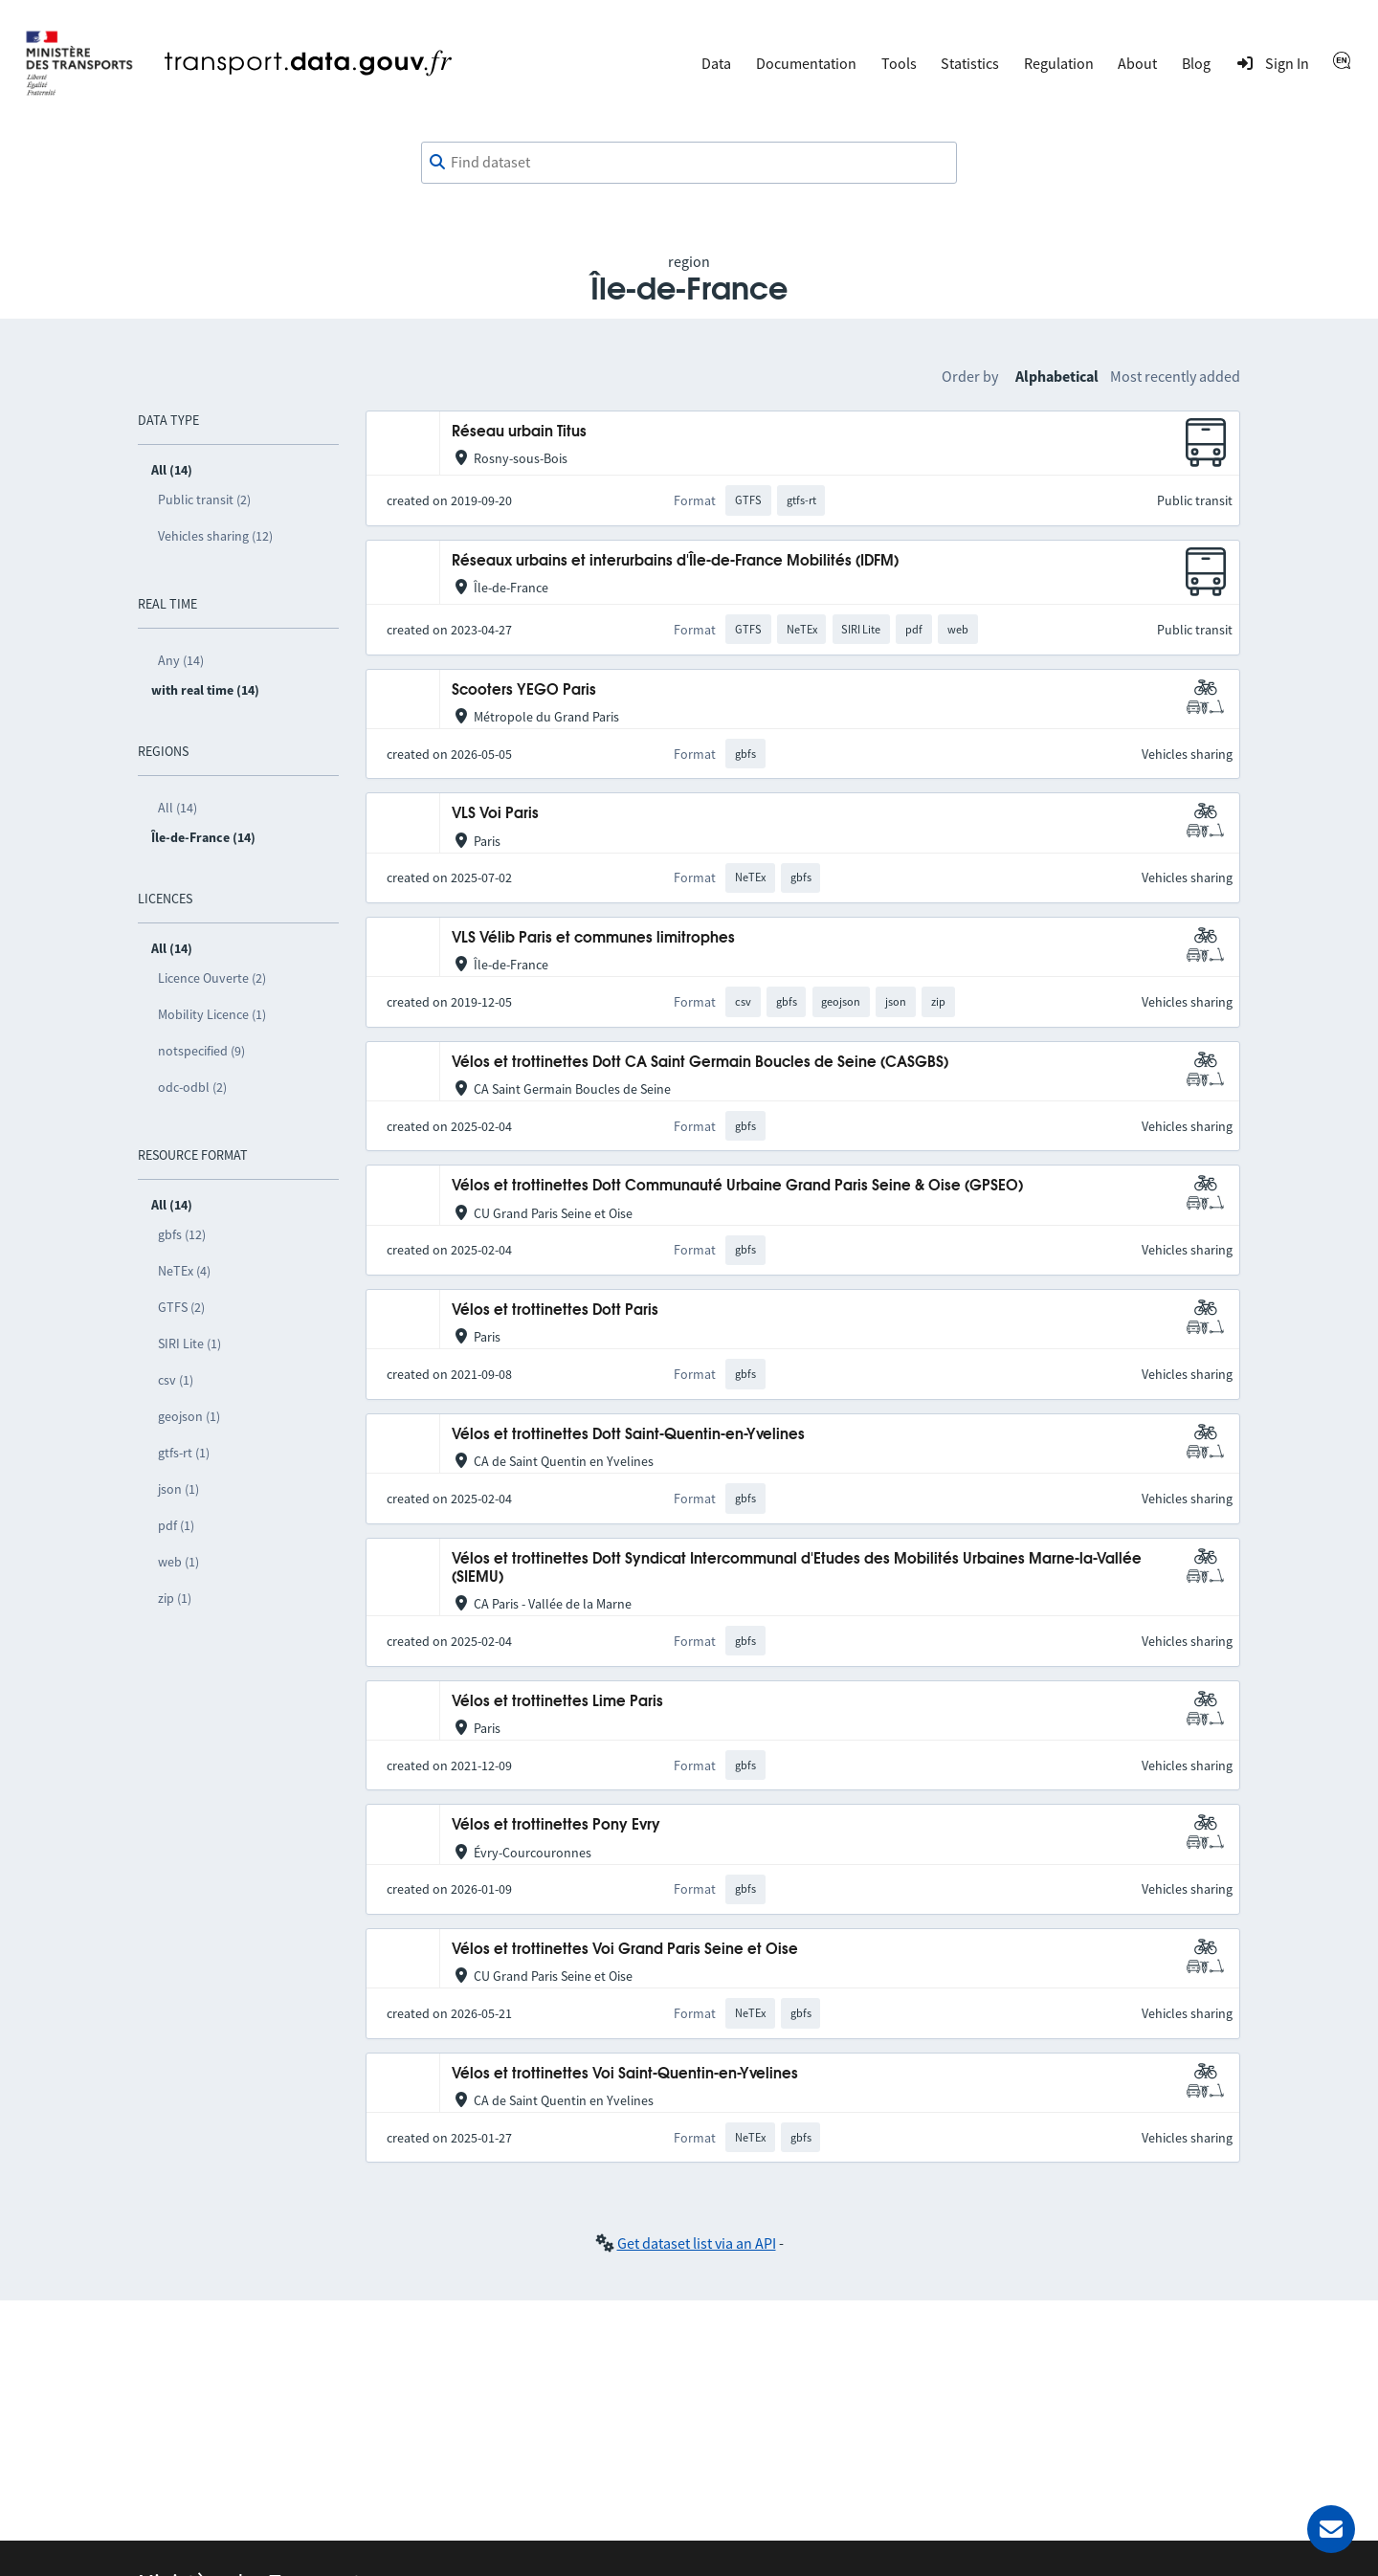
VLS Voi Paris (495, 814)
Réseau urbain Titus (519, 432)
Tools (899, 63)
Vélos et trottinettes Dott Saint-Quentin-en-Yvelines (628, 1435)
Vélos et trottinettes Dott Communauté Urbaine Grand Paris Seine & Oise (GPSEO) (737, 1186)
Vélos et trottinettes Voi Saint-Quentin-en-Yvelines (625, 2074)
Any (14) (181, 660)
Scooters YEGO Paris (524, 690)
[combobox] (689, 163)
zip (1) (174, 1598)
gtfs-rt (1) (184, 1452)
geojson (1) (189, 1416)
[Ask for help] (1331, 2529)
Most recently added (1175, 376)
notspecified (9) (201, 1050)
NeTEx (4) (184, 1270)
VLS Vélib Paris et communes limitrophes (593, 938)
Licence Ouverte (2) (212, 978)
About (1137, 63)
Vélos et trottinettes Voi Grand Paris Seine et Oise (625, 1950)
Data (716, 63)
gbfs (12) (182, 1234)
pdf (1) (176, 1525)
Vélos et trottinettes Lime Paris (557, 1702)
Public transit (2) (204, 499)
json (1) (178, 1489)
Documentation (806, 63)
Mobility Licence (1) (212, 1014)
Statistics (970, 63)
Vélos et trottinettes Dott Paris (555, 1310)
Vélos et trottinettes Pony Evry (556, 1825)
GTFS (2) (181, 1307)
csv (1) (175, 1379)
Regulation (1059, 63)
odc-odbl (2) (192, 1087)
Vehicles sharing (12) (215, 535)
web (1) (178, 1561)
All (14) (177, 807)
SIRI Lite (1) (189, 1343)
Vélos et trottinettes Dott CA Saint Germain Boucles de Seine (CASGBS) (700, 1062)
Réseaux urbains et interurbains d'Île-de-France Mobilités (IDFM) (675, 561)
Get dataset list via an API (696, 2243)
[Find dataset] (689, 163)
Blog (1196, 63)
